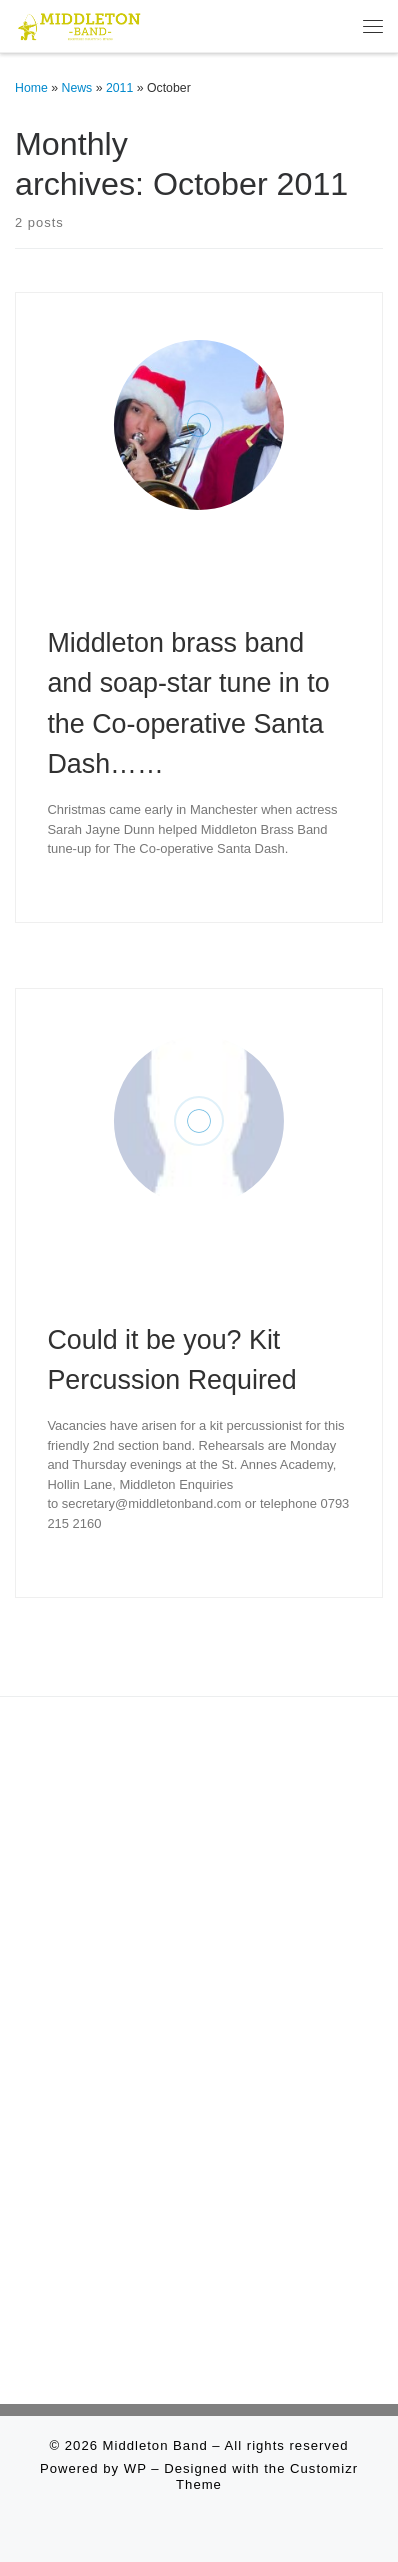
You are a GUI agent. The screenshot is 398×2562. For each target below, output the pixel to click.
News (77, 88)
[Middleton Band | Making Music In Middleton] (79, 24)
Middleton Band (155, 2445)
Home (31, 88)
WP (135, 2468)
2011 (119, 88)
